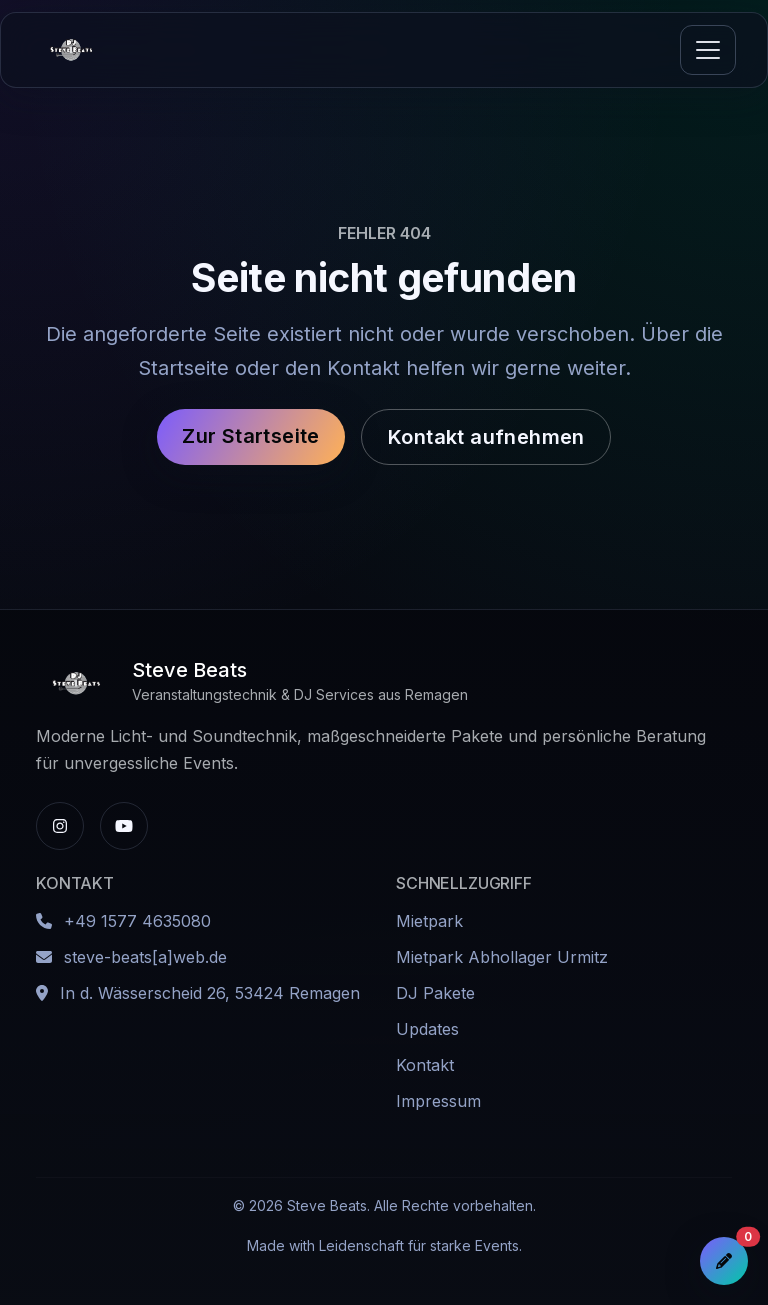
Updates (427, 1029)
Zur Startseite (251, 436)
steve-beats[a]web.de (145, 957)
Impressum (438, 1101)
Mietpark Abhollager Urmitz (502, 957)
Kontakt (425, 1065)
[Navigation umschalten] (708, 50)
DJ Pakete (435, 993)
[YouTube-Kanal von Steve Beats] (124, 826)
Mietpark (429, 921)
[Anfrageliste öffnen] (724, 1261)
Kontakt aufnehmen (486, 437)
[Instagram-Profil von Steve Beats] (60, 826)
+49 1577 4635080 (137, 921)
